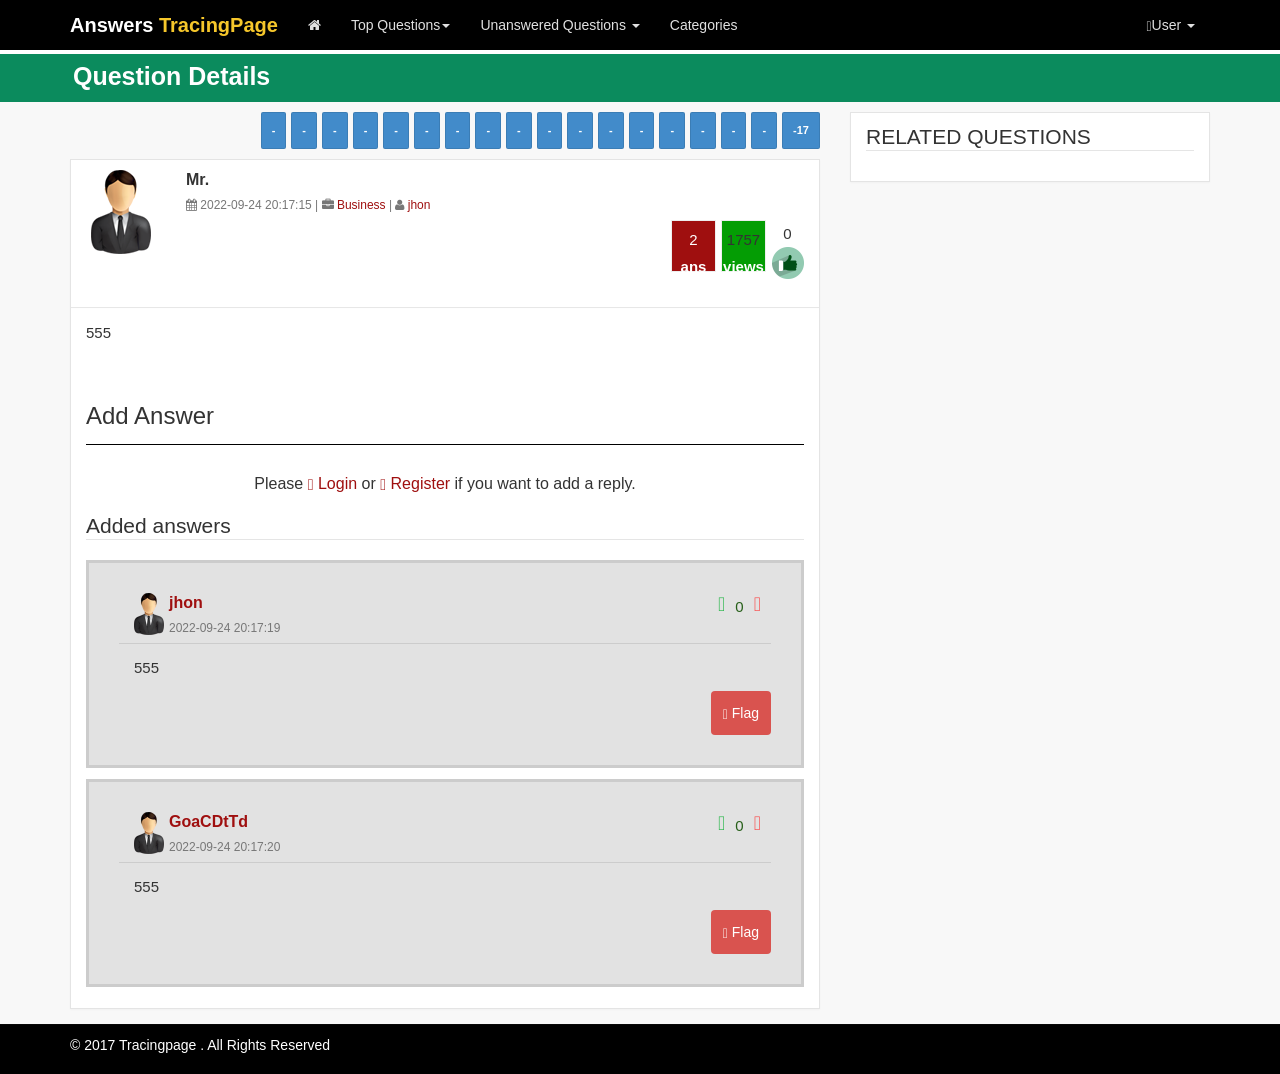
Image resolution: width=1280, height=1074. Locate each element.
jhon (419, 205)
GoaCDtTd (208, 821)
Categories (704, 25)
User (1170, 25)
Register (415, 483)
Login (332, 483)
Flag (741, 713)
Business (361, 205)
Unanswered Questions (559, 25)
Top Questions (401, 25)
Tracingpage (157, 1045)
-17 (801, 130)
